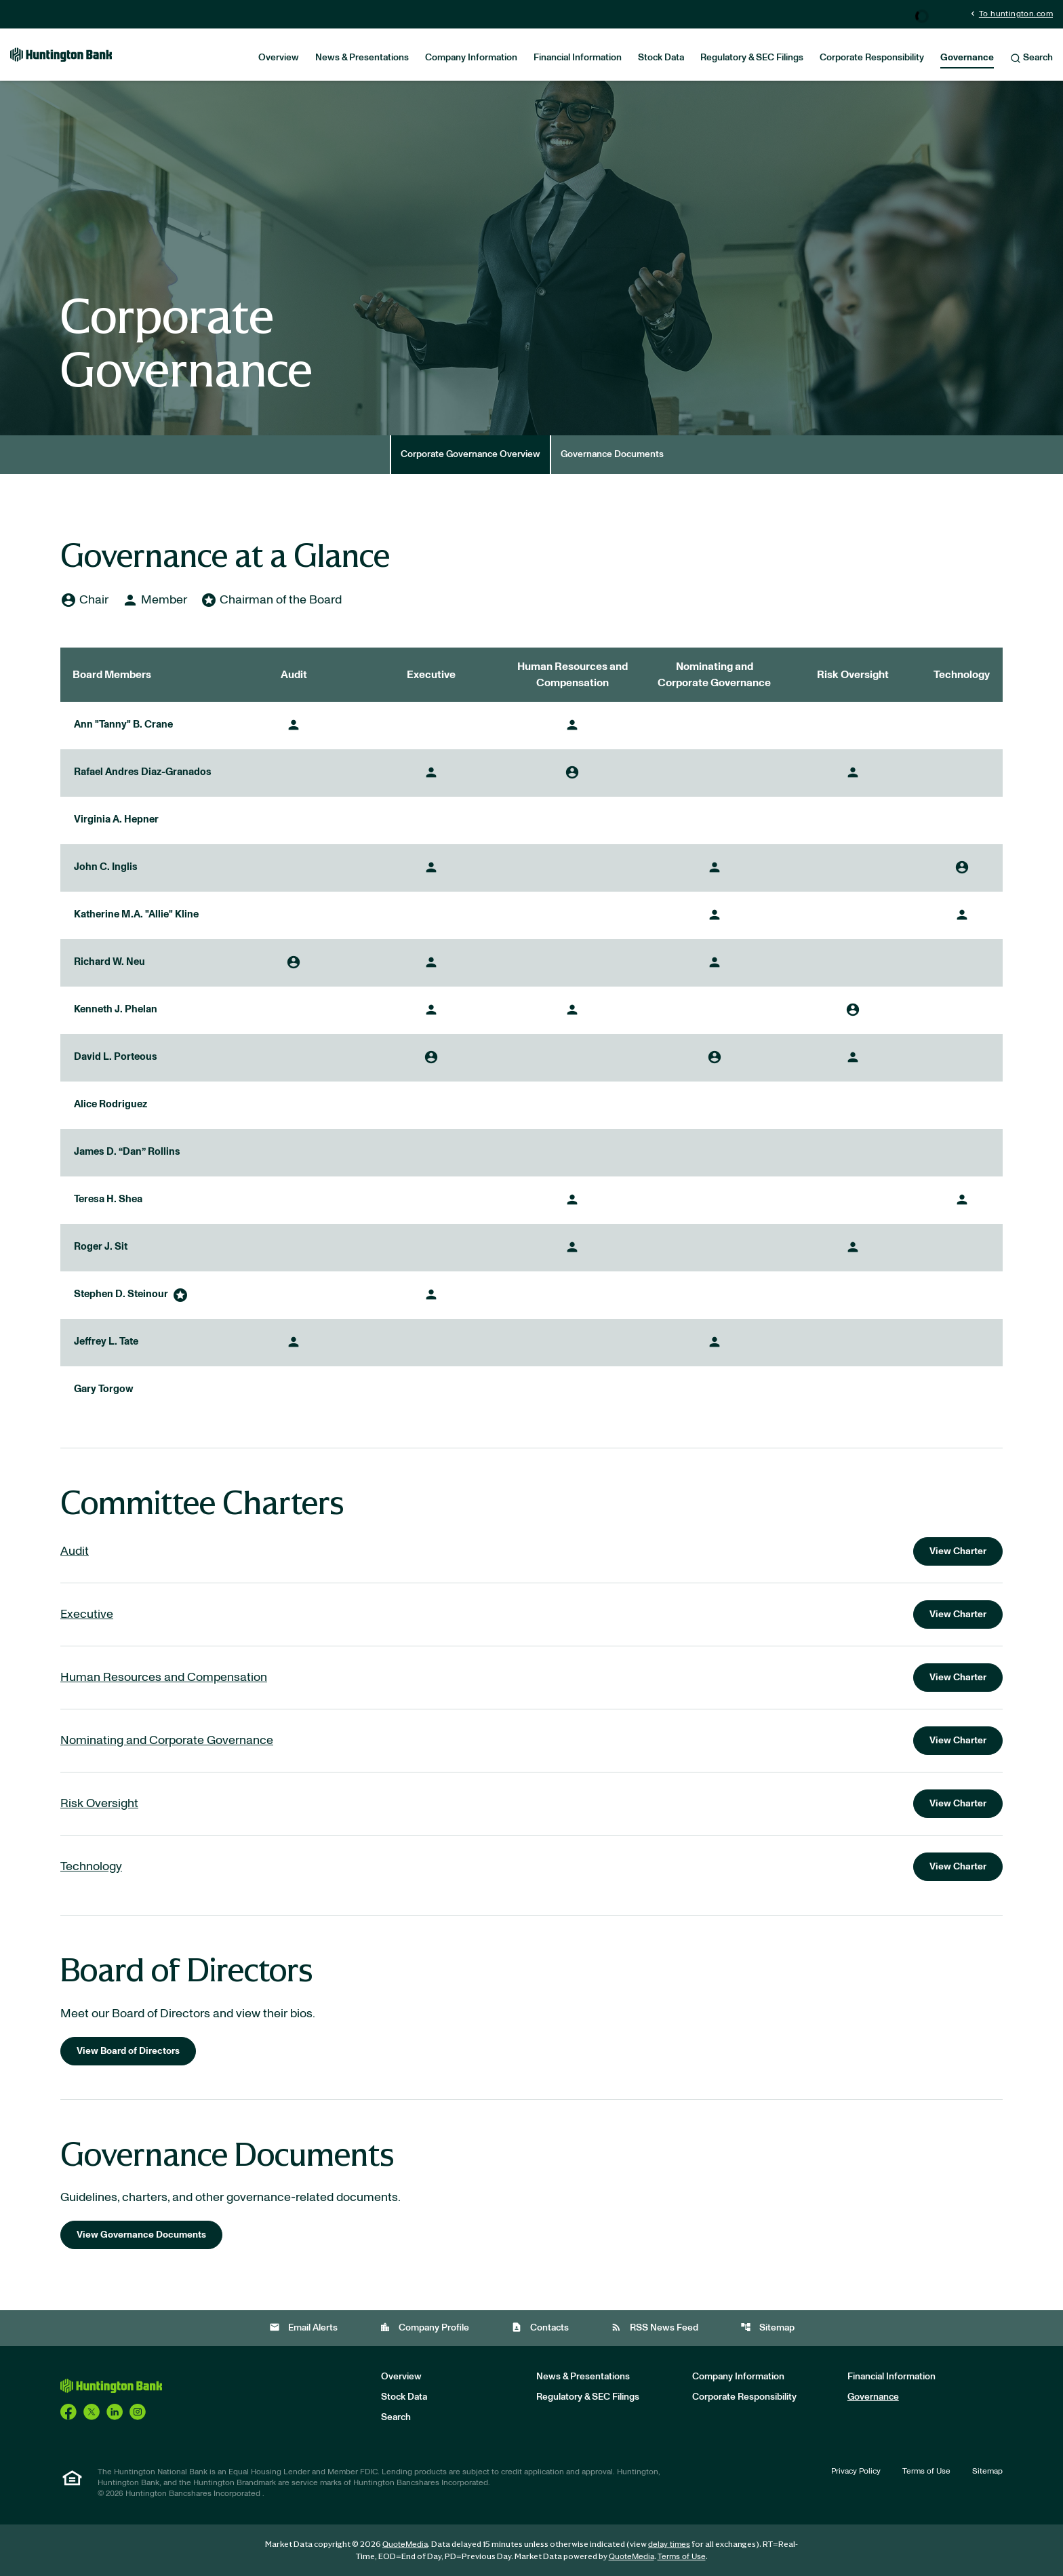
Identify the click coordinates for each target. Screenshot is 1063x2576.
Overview (278, 57)
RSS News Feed (654, 2327)
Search (1031, 58)
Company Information (471, 57)
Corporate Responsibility (872, 57)
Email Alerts (303, 2327)
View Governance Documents (141, 2235)
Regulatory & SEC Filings (751, 57)
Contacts (540, 2327)
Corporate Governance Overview (470, 454)
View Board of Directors (128, 2051)
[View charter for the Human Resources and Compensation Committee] (531, 1677)
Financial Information (578, 57)
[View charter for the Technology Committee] (531, 1866)
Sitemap (767, 2327)
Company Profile (424, 2327)
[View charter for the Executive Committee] (531, 1614)
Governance (967, 57)
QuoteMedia (405, 2544)
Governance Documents (612, 454)
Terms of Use (926, 2471)
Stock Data (661, 57)
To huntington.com (1010, 13)
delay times (669, 2544)
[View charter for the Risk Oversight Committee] (531, 1803)
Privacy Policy (856, 2471)
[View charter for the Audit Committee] (531, 1551)
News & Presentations (362, 57)
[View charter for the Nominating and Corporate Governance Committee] (531, 1740)
